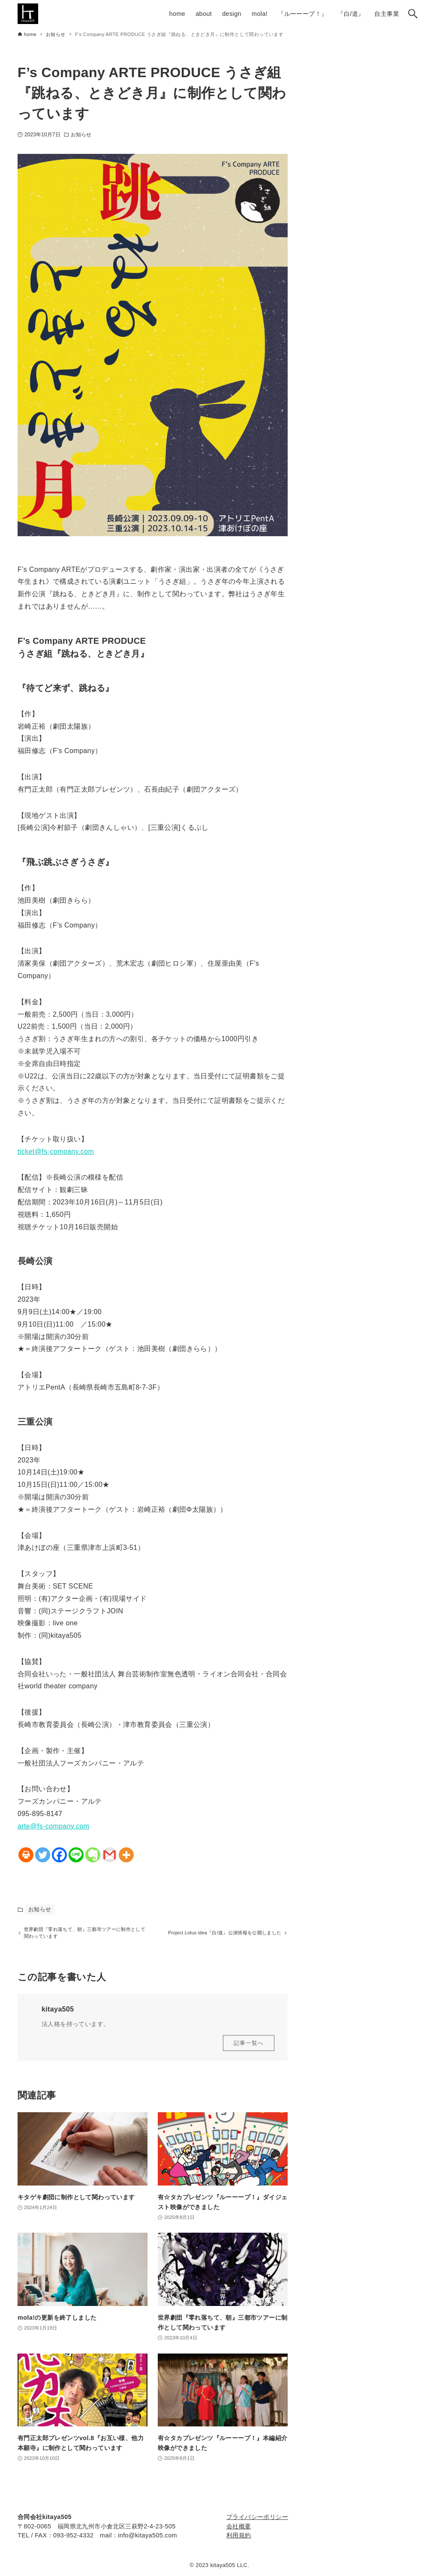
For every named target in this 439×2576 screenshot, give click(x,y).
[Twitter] (42, 1854)
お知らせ (81, 135)
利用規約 (238, 2535)
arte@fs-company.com (54, 1826)
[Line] (76, 1854)
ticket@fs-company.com (56, 1151)
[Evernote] (92, 1854)
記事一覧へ (249, 2047)
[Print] (25, 1854)
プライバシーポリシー (257, 2516)
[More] (126, 1854)
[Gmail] (109, 1854)
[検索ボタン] (412, 13)
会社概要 (238, 2526)
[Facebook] (59, 1854)
